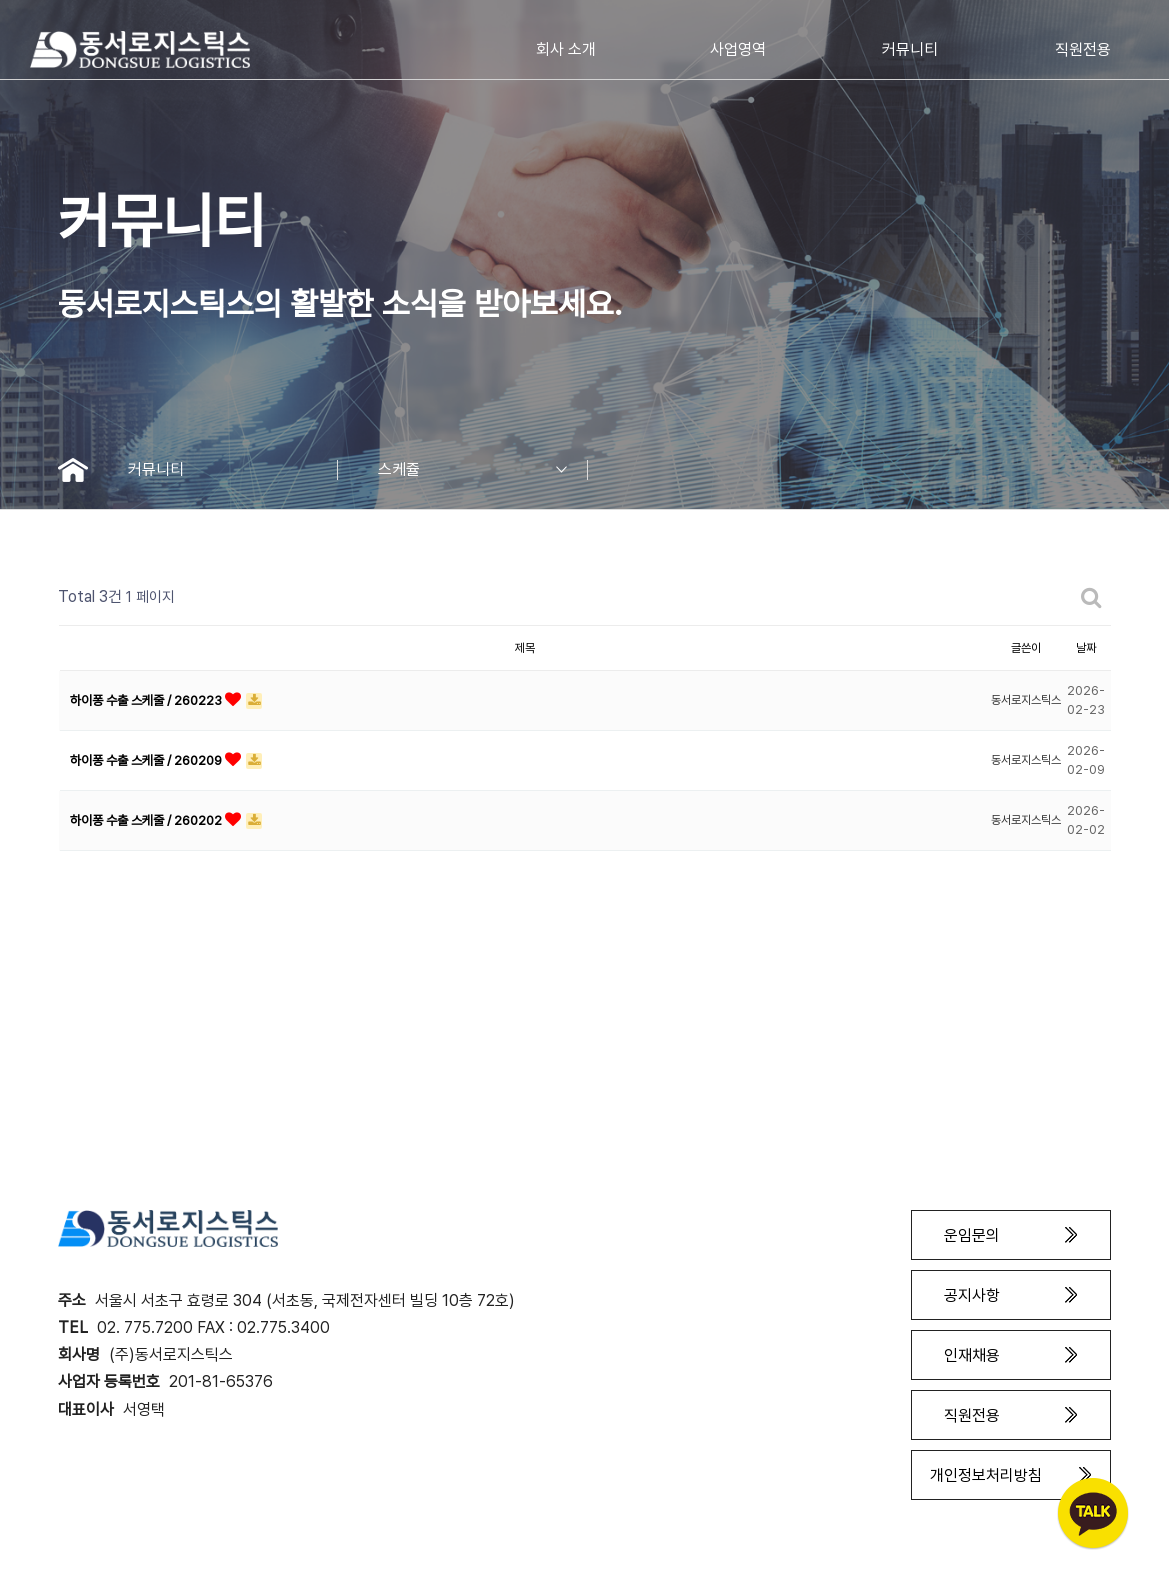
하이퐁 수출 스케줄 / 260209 (147, 760)
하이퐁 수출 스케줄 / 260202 (147, 820)
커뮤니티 (233, 470)
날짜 (1086, 648)
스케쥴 (483, 470)
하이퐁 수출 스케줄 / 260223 (147, 700)
